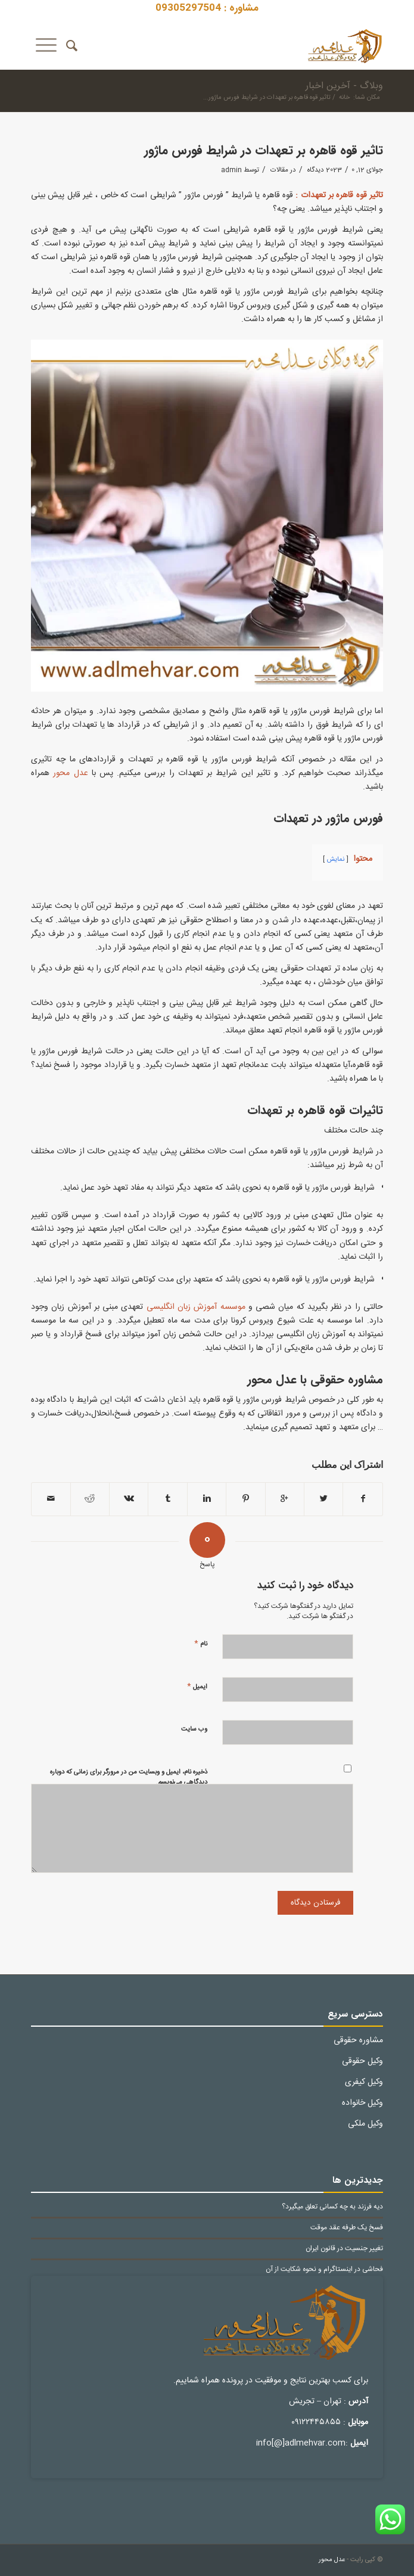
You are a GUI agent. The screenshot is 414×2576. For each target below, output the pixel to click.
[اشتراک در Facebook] (362, 1499)
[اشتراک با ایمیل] (51, 1499)
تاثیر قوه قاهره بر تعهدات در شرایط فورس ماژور (263, 150)
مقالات (279, 170)
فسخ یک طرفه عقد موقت (346, 2227)
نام (200, 1643)
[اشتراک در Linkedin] (207, 1499)
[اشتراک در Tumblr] (167, 1499)
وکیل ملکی (365, 2124)
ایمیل (197, 1686)
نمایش (335, 859)
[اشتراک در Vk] (129, 1499)
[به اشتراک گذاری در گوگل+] (285, 1499)
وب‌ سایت (194, 1729)
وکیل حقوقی (362, 2061)
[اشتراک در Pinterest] (245, 1499)
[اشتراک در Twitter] (323, 1499)
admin (231, 170)
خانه (344, 98)
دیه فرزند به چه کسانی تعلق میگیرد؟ (332, 2207)
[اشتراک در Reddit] (90, 1499)
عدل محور (70, 773)
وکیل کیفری (364, 2082)
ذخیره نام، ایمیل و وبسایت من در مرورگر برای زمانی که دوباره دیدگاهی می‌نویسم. (128, 1777)
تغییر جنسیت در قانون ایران (344, 2248)
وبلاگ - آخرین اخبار (344, 86)
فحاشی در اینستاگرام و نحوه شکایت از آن (324, 2269)
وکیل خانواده (362, 2103)
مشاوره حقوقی (358, 2040)
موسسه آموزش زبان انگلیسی (196, 1307)
